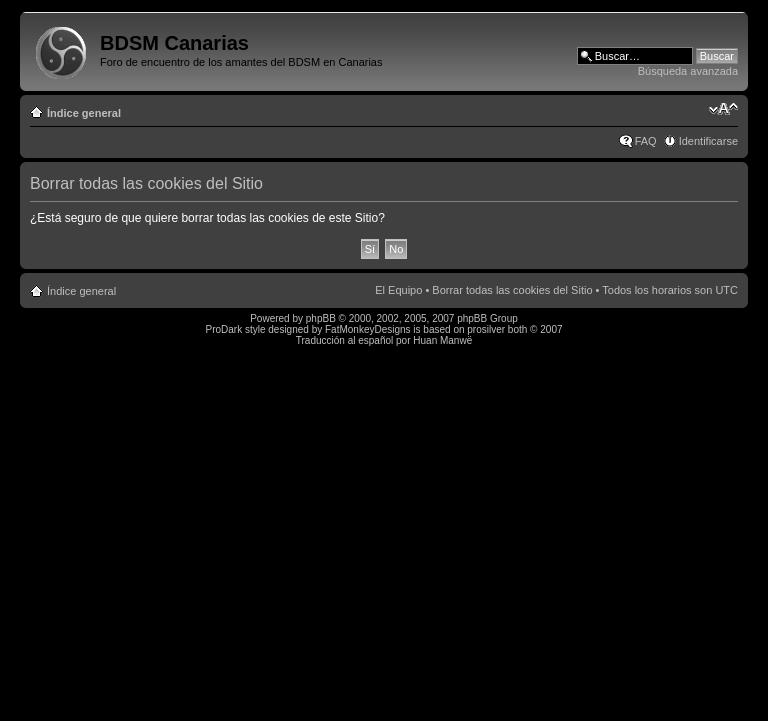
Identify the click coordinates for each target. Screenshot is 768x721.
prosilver (486, 329)
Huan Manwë (442, 340)
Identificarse (708, 141)
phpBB (321, 318)
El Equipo (398, 290)
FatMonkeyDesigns (368, 329)
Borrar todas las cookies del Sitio (512, 290)
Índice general (84, 113)
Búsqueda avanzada (688, 71)
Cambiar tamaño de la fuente (723, 109)
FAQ (646, 141)
